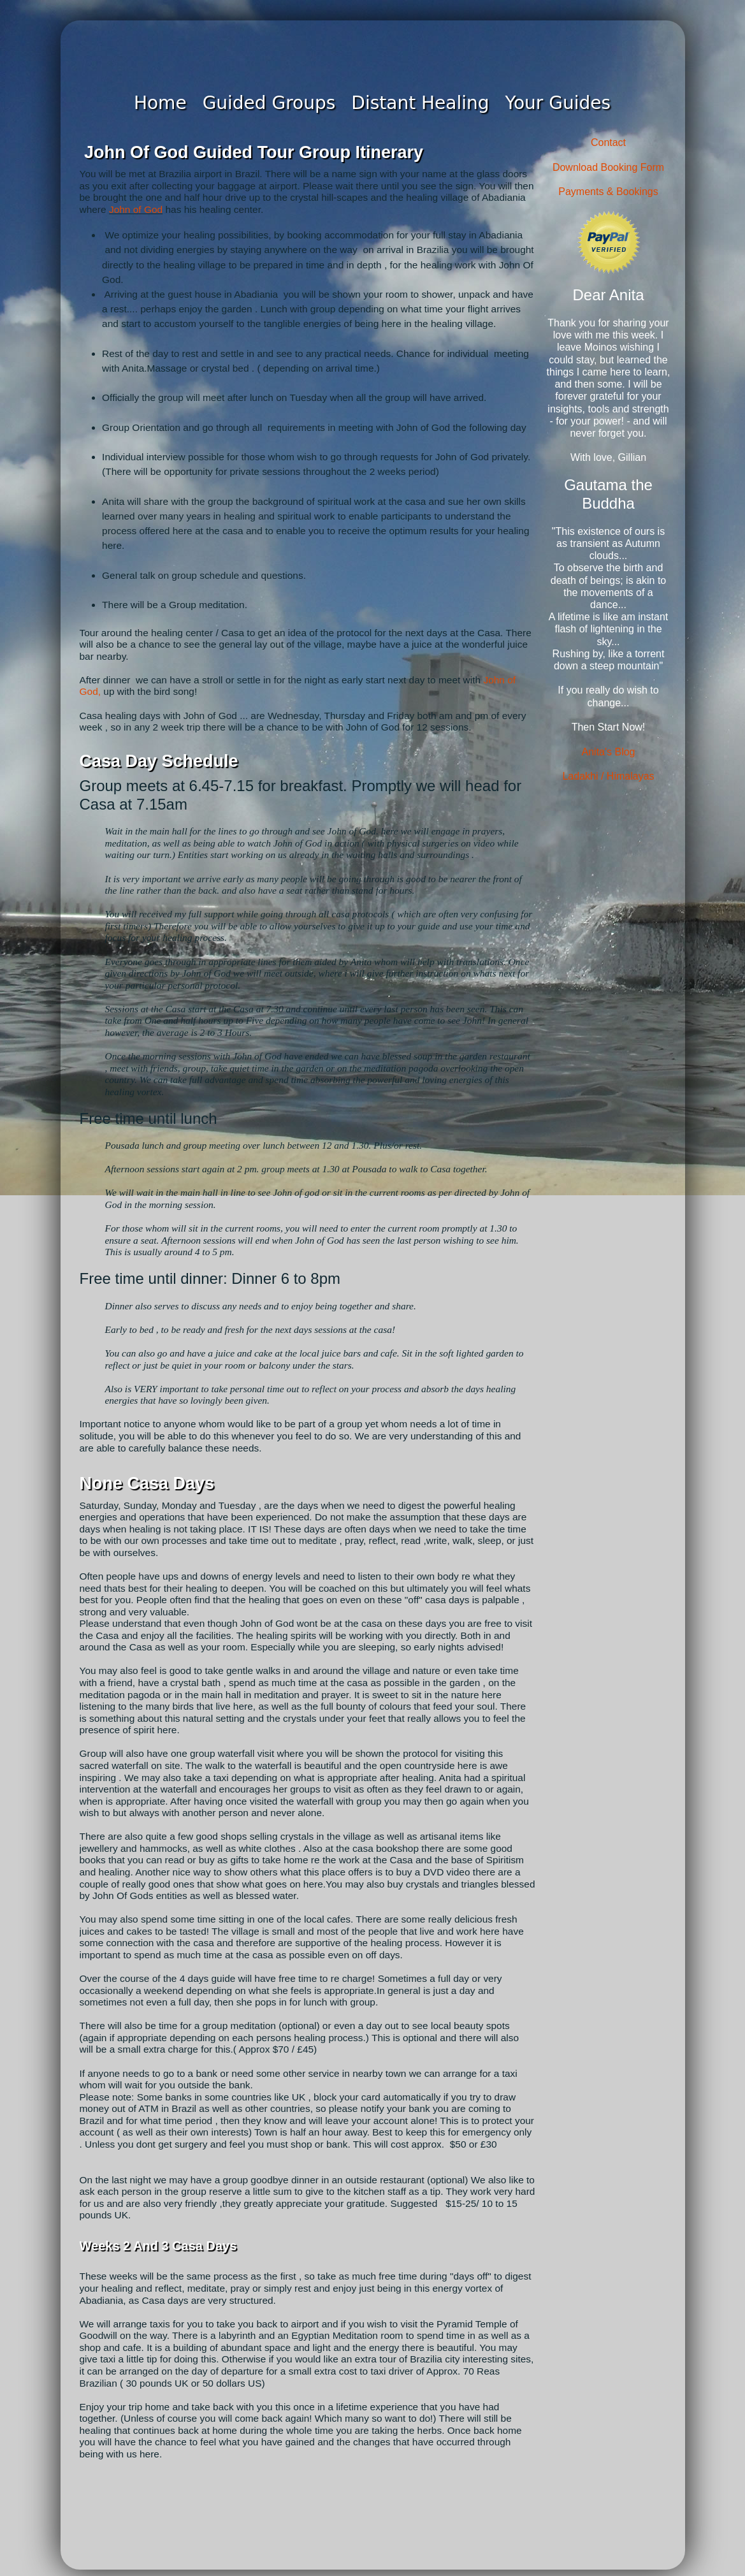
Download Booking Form (608, 167)
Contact (608, 142)
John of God (136, 209)
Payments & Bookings (608, 191)
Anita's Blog (608, 751)
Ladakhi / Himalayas (608, 776)
